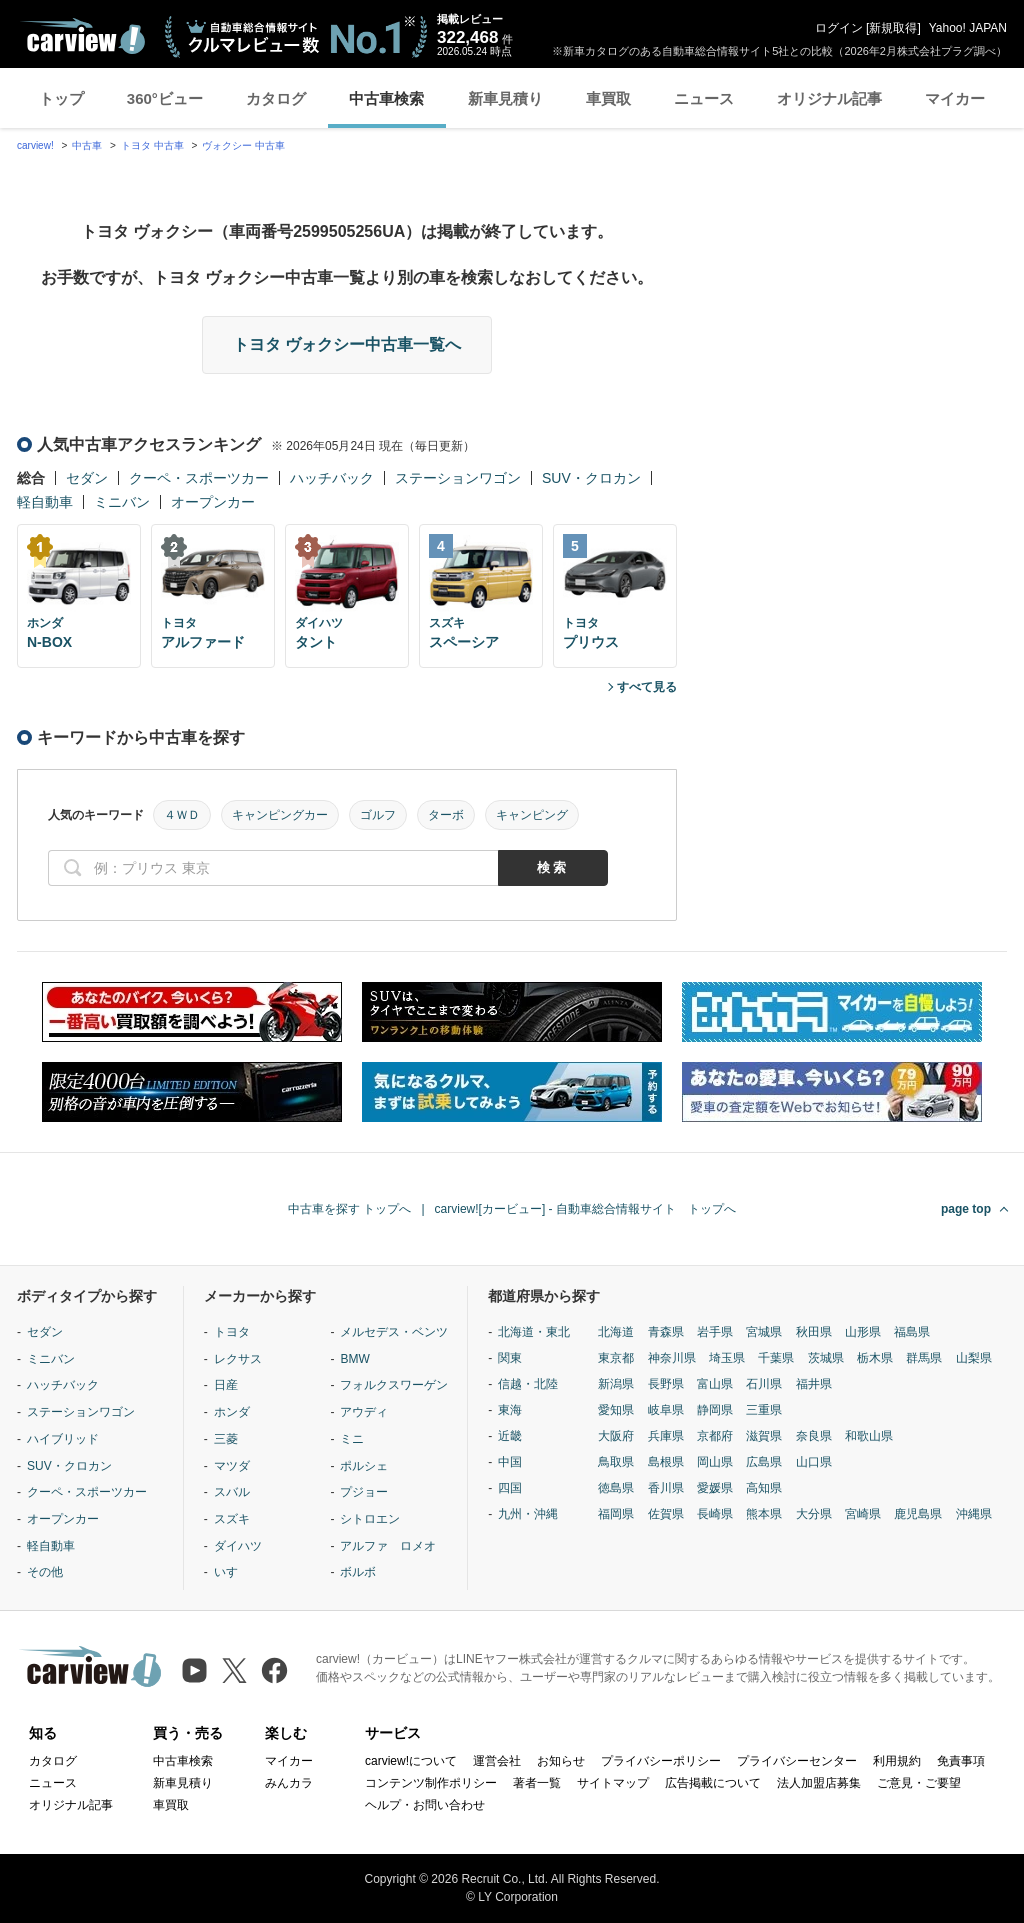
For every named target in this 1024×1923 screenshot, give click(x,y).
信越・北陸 (528, 1384)
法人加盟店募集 (819, 1783)
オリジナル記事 (829, 98)
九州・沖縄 (528, 1514)
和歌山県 (869, 1436)
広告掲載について (713, 1783)
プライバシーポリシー (661, 1761)
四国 (510, 1488)
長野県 (666, 1384)
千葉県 (776, 1358)
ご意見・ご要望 (919, 1783)
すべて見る (647, 687)
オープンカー (213, 502)
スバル (232, 1492)
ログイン (839, 28)
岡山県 (715, 1462)
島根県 (666, 1462)
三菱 (226, 1439)
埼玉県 (727, 1358)
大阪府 (616, 1436)
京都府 (715, 1436)
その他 (45, 1572)
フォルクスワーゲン (394, 1385)
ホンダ (232, 1412)
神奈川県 (672, 1358)
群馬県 (924, 1358)
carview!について (411, 1761)
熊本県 (764, 1514)
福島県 (912, 1332)
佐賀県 (666, 1514)
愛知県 (616, 1410)
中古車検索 (386, 98)
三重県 (764, 1410)
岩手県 (715, 1332)
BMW (354, 1359)
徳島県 (616, 1488)
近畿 (510, 1436)
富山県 (715, 1384)
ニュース (704, 98)
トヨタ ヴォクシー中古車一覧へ (347, 344)
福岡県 (616, 1514)
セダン (87, 478)
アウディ (364, 1412)
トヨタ (232, 1332)
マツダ (232, 1466)
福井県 (814, 1384)
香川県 (666, 1488)
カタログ (276, 98)
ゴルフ (378, 815)
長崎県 (715, 1514)
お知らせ (561, 1761)
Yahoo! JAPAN (968, 28)
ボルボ (358, 1572)
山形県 (863, 1332)
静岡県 (715, 1410)
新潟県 (616, 1384)
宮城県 (764, 1332)
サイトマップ (613, 1783)
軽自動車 (45, 502)
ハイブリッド (63, 1439)
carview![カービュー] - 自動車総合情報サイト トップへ (585, 1209)
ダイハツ (238, 1546)
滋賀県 (764, 1436)
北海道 (616, 1332)
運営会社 (497, 1761)
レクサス (238, 1359)
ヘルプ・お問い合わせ (425, 1805)
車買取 (608, 98)
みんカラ (289, 1783)
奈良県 (814, 1436)
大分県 (814, 1514)
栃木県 (875, 1358)
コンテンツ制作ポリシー (431, 1783)
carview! (35, 145)
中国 (510, 1462)
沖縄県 (974, 1514)
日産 (226, 1385)
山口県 (814, 1462)
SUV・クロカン (591, 478)
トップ (61, 98)
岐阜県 (666, 1410)
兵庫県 (666, 1436)
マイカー (955, 98)
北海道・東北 (534, 1332)
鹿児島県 (918, 1514)
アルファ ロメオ (388, 1546)
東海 (510, 1410)
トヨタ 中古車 (152, 145)
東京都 (616, 1358)
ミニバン (122, 502)
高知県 (764, 1488)
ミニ (352, 1439)
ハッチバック (332, 478)
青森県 (666, 1332)
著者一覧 (537, 1783)
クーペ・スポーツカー (199, 478)
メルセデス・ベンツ (394, 1332)
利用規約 (897, 1761)
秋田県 (814, 1332)
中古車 (87, 145)
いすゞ (232, 1572)
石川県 (764, 1384)
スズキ (232, 1519)
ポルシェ (364, 1466)
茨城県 (826, 1358)
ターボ (446, 815)
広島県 (764, 1462)
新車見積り (505, 98)
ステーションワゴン (458, 478)
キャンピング (532, 815)
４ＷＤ (182, 815)
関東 (510, 1358)
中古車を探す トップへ (349, 1209)
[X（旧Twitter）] (234, 1670)
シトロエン (370, 1519)
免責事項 (961, 1761)
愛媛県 (715, 1488)
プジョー (364, 1492)
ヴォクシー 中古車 (243, 145)
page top (966, 1209)
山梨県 (974, 1358)
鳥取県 (616, 1462)
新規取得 (893, 28)
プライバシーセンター (797, 1761)
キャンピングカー (280, 815)
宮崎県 (863, 1514)
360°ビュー (165, 98)
